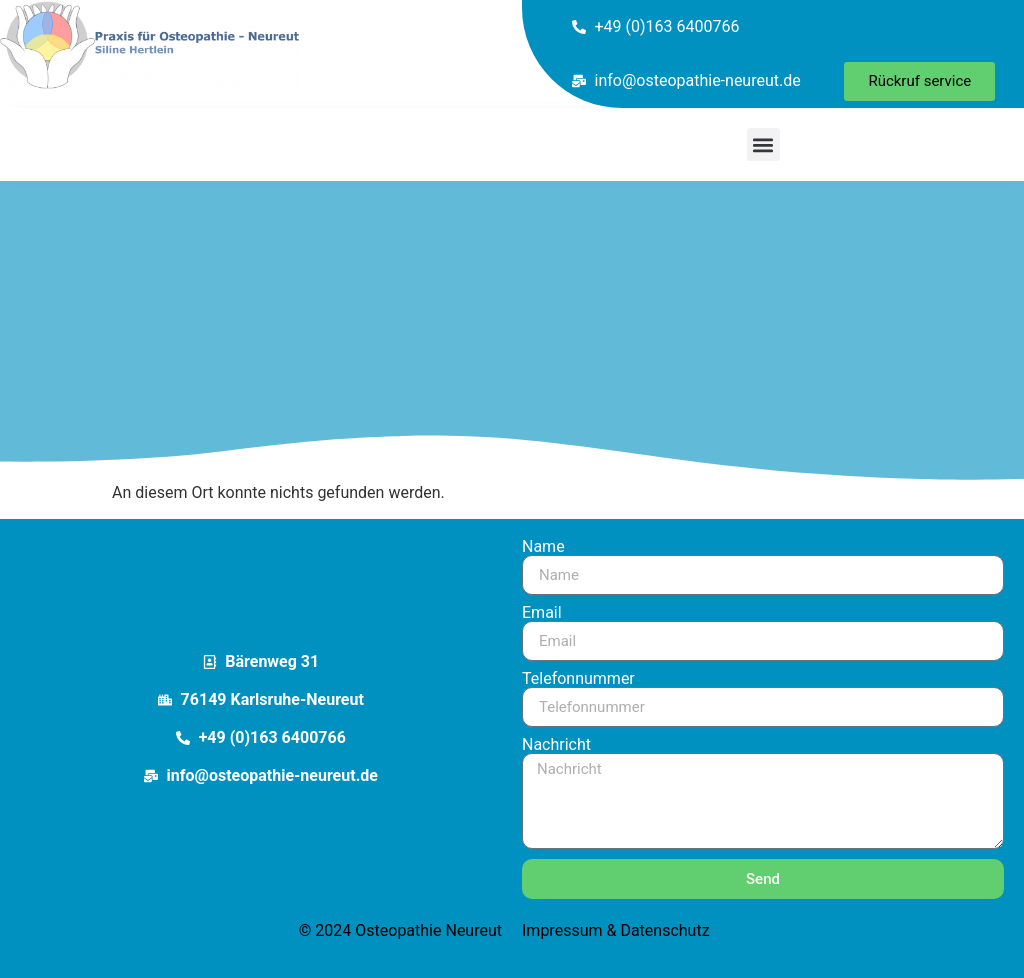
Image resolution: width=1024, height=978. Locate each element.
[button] (763, 144)
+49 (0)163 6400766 (667, 26)
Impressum (562, 930)
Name (543, 547)
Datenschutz (664, 930)
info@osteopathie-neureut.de (698, 80)
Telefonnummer (578, 679)
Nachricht (556, 745)
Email (542, 613)
